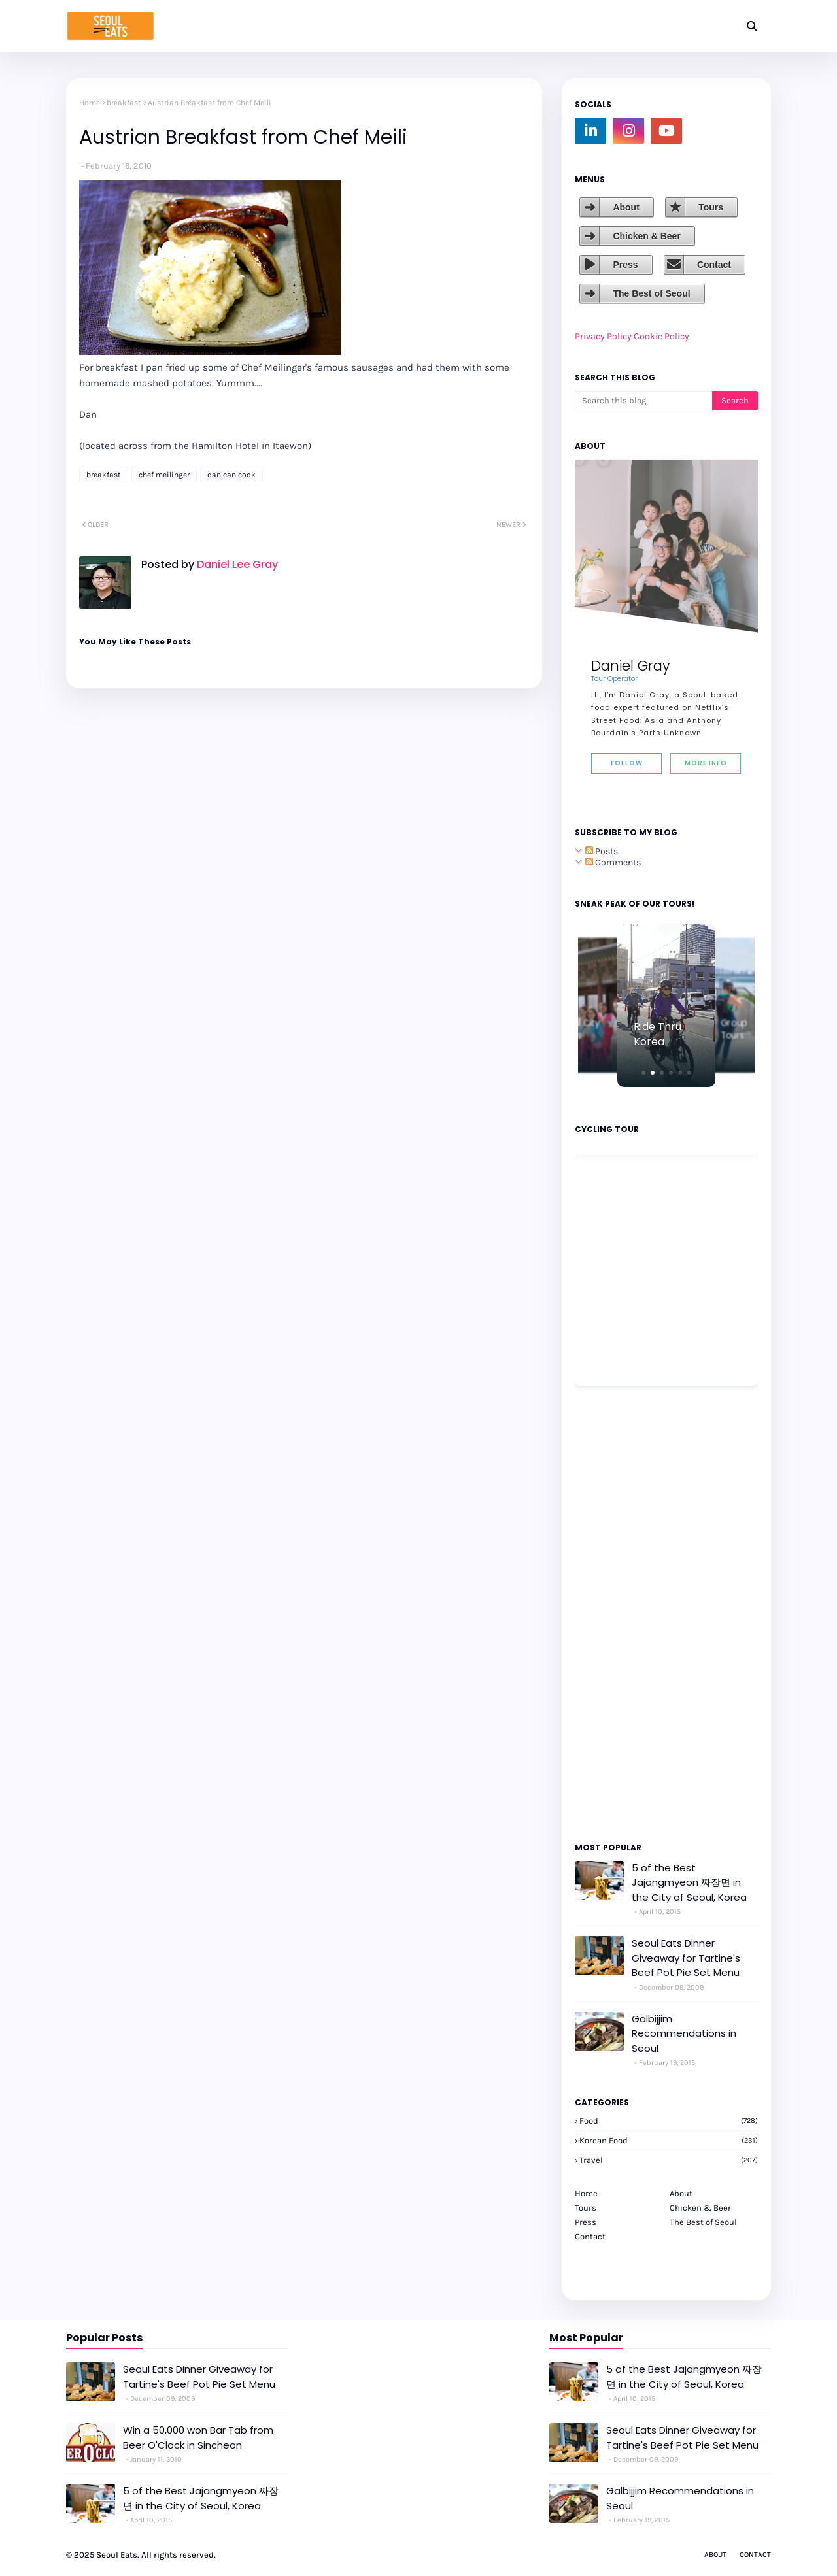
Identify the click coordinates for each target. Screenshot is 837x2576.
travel (668, 2160)
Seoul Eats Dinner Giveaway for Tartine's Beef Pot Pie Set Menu (686, 1957)
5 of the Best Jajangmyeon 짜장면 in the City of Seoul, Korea (689, 1882)
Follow (627, 763)
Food (668, 2121)
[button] (643, 1073)
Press (625, 264)
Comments (613, 862)
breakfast (124, 102)
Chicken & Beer (646, 236)
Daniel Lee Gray (236, 564)
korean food (668, 2140)
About (626, 207)
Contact (714, 264)
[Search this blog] (643, 400)
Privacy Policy (603, 336)
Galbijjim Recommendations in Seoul (684, 2033)
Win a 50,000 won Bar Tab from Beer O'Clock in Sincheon (198, 2437)
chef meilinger (164, 474)
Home (89, 102)
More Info (706, 763)
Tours (710, 207)
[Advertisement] (614, 1613)
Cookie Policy (661, 336)
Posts (601, 851)
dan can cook (231, 474)
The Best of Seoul (651, 293)
